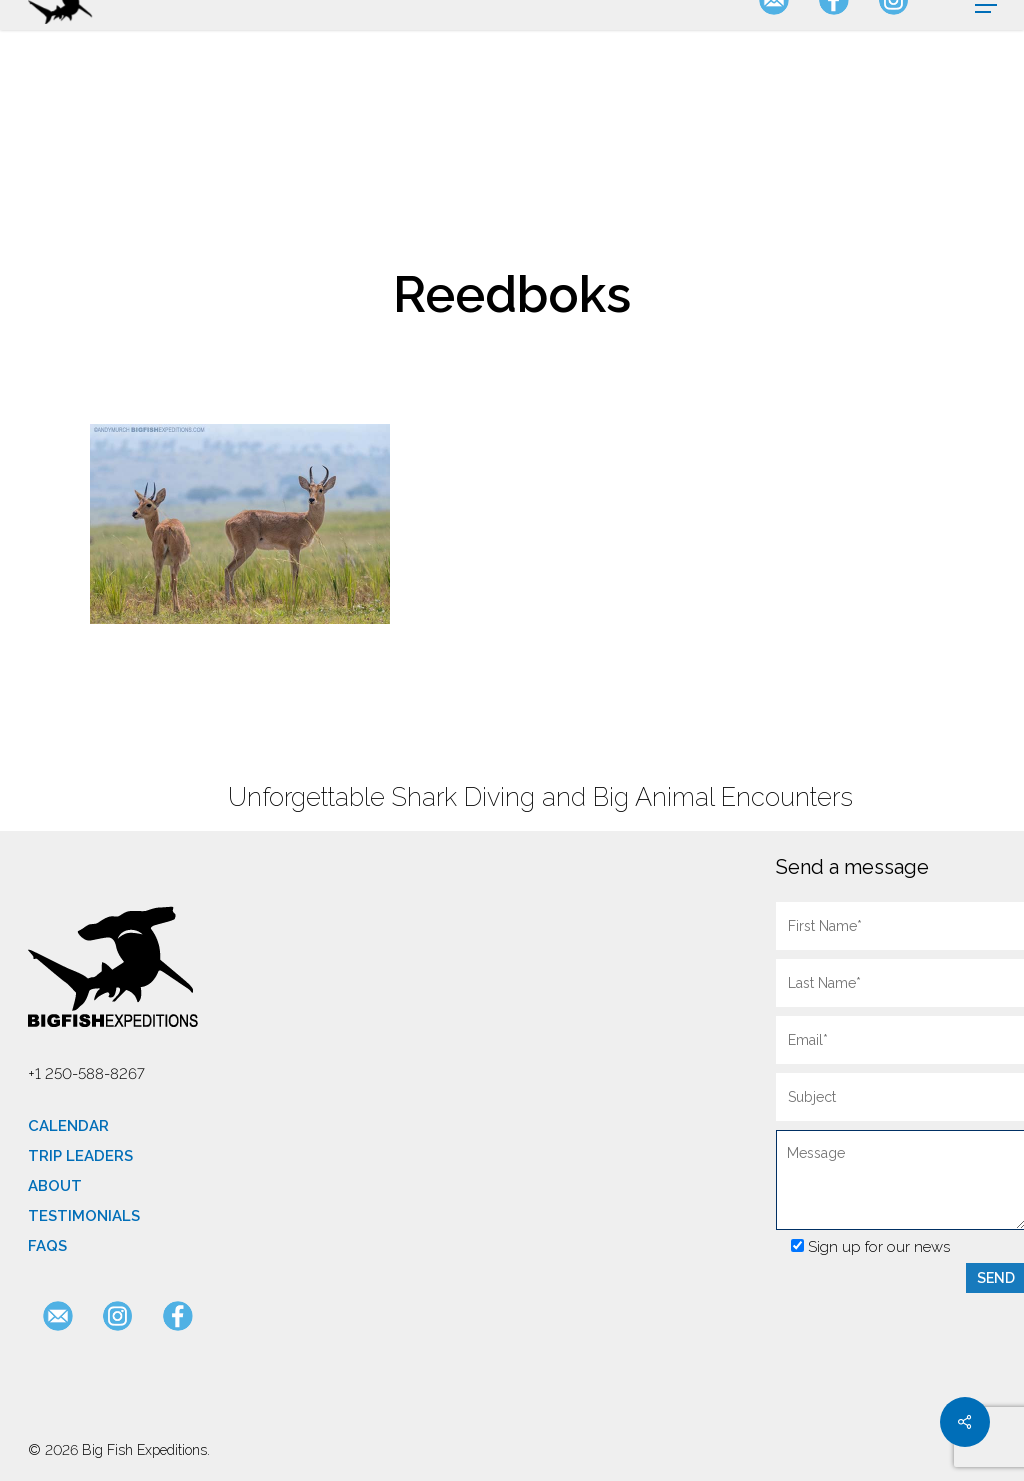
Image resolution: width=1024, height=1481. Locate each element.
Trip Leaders (80, 1156)
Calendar (68, 1126)
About (55, 1186)
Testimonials (84, 1216)
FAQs (47, 1246)
